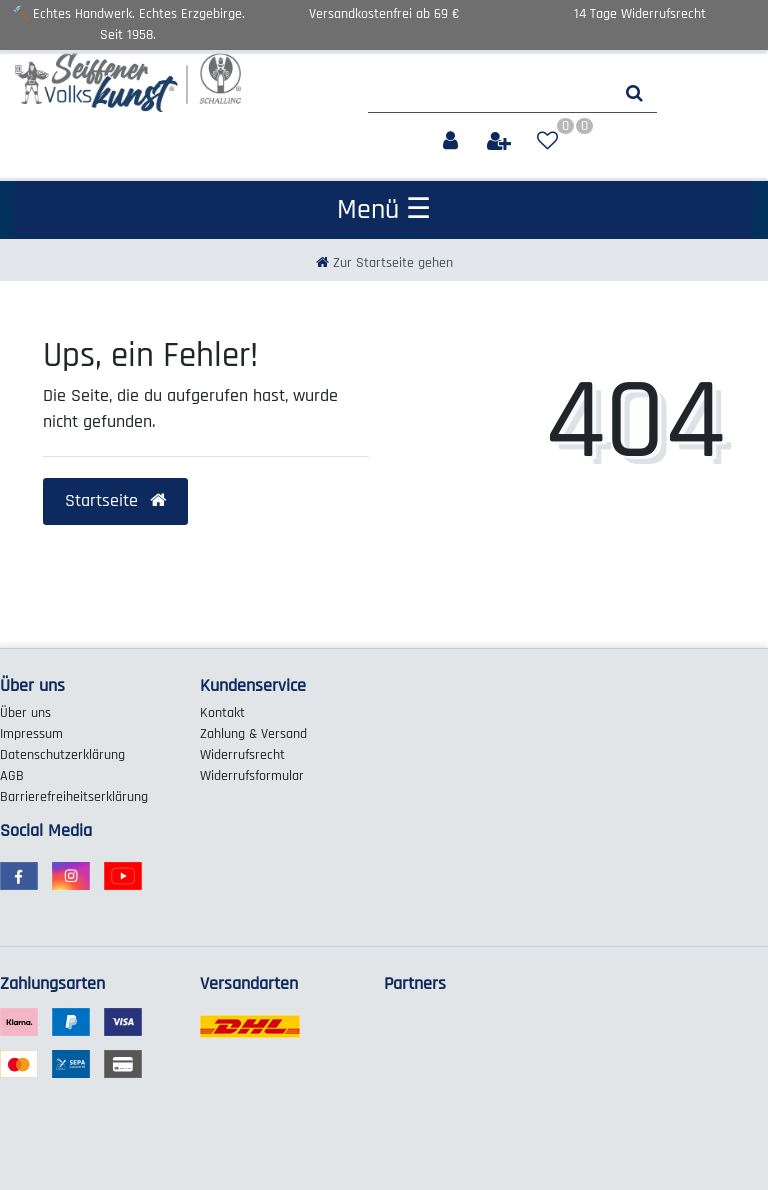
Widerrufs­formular (252, 776)
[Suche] (634, 93)
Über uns (25, 713)
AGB (12, 776)
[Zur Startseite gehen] (384, 263)
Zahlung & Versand (253, 734)
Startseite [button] (115, 501)
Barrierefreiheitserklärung (74, 797)
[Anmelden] (452, 141)
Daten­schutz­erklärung (62, 755)
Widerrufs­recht (242, 755)
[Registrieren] (501, 141)
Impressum (31, 734)
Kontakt (222, 713)
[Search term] (490, 93)
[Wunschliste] (547, 141)
